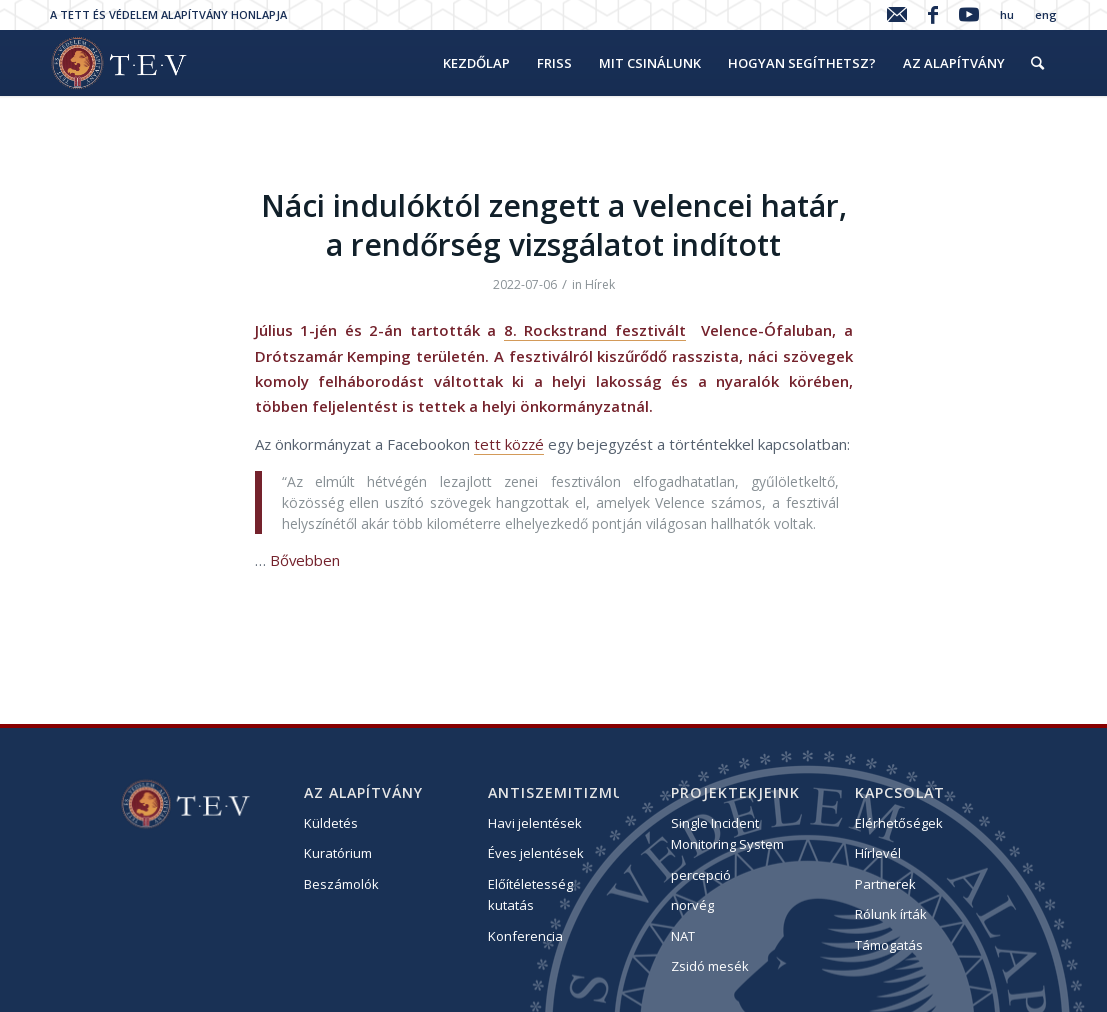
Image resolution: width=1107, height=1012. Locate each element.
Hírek (600, 284)
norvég (692, 905)
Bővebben (305, 560)
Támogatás (889, 945)
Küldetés (331, 823)
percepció (701, 875)
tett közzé (509, 444)
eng (1046, 14)
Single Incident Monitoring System (727, 833)
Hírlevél (878, 853)
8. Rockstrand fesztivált (595, 330)
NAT (683, 936)
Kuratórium (338, 853)
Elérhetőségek (899, 823)
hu (1007, 14)
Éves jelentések (536, 853)
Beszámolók (341, 884)
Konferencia (525, 936)
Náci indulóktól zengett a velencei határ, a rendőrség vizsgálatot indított (554, 225)
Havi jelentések (535, 823)
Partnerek (885, 884)
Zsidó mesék (710, 966)
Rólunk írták (891, 914)
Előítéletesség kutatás (530, 894)
